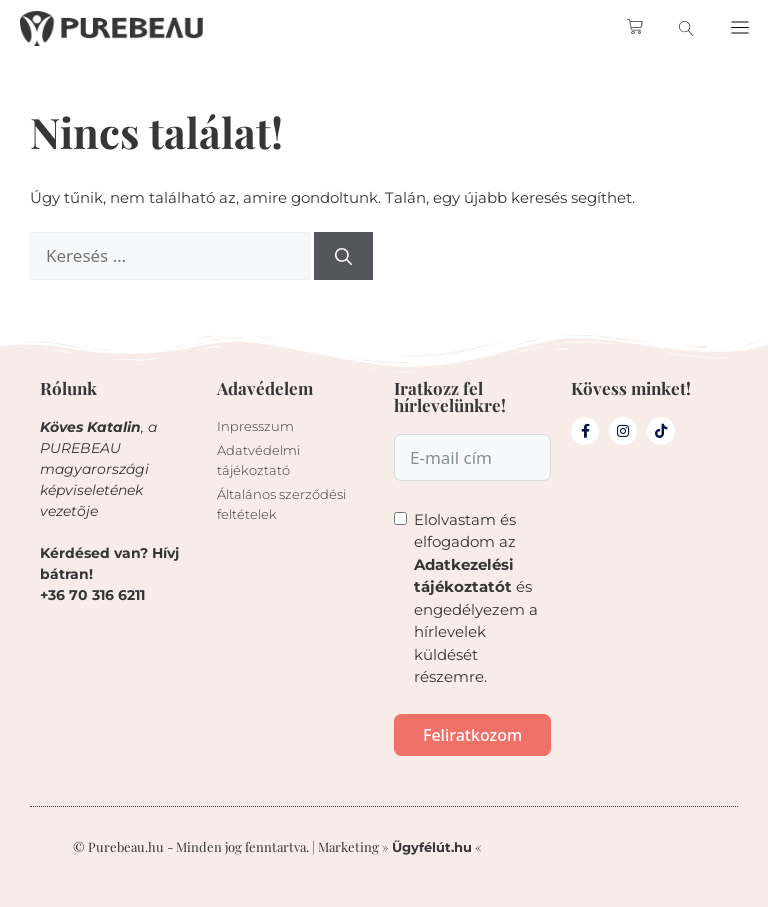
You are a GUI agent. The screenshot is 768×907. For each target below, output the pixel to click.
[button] (739, 28)
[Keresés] (343, 256)
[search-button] (686, 28)
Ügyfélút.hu (432, 847)
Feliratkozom (472, 735)
